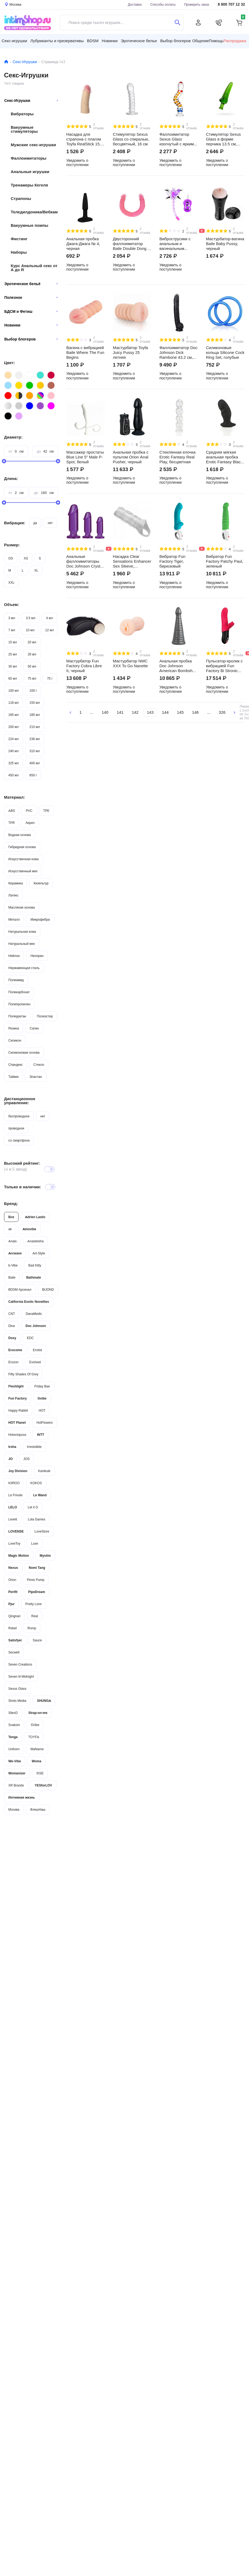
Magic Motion (18, 1556)
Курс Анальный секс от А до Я (34, 268)
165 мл (13, 715)
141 (120, 712)
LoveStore (41, 1531)
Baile (12, 1277)
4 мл (49, 618)
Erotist (37, 1350)
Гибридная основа (22, 847)
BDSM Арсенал (19, 1289)
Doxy (12, 1338)
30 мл (12, 666)
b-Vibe (12, 1265)
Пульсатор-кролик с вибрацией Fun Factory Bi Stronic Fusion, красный (224, 666)
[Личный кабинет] (198, 22)
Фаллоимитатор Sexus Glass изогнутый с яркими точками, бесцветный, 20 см (177, 139)
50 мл (32, 666)
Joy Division (17, 1471)
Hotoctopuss (17, 1435)
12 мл (49, 630)
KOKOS (36, 1483)
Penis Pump (35, 1580)
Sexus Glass (17, 1689)
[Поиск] (177, 22)
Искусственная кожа (23, 859)
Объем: (11, 604)
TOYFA (33, 1737)
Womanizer (17, 1773)
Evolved (35, 1362)
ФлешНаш (37, 1809)
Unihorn (14, 1749)
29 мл (32, 654)
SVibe (35, 1725)
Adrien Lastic (35, 1217)
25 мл (12, 654)
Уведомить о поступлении (77, 162)
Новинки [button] (110, 40)
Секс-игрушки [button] (14, 40)
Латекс (13, 895)
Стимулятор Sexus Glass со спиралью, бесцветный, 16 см (131, 139)
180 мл (35, 715)
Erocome (15, 1350)
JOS (26, 1459)
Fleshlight (16, 1386)
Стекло (39, 1065)
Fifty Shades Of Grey (23, 1374)
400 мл (35, 763)
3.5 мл (30, 618)
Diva (11, 1326)
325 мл (13, 763)
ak (10, 1229)
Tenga (12, 1737)
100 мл (13, 690)
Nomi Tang (37, 1568)
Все (11, 1217)
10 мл (30, 630)
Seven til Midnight (21, 1676)
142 (135, 712)
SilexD (13, 1713)
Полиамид (16, 980)
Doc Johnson (36, 1326)
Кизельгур (41, 883)
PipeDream (36, 1592)
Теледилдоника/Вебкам (34, 212)
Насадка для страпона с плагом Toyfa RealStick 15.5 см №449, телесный (84, 139)
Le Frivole (15, 1495)
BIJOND (48, 1289)
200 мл (13, 727)
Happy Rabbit (18, 1410)
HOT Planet (17, 1422)
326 (222, 712)
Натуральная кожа (22, 932)
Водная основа (19, 835)
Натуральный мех (21, 944)
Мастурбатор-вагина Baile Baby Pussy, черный (225, 243)
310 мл (35, 751)
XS (26, 558)
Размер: (12, 545)
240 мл (13, 751)
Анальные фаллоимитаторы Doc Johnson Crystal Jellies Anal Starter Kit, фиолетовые (84, 561)
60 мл (12, 678)
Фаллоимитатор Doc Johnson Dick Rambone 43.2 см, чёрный (178, 352)
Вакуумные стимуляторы (24, 129)
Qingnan (14, 1616)
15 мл (12, 642)
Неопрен (37, 956)
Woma (36, 1761)
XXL (11, 582)
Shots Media (17, 1701)
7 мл (11, 630)
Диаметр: (13, 437)
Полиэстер (45, 1016)
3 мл (11, 618)
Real (34, 1616)
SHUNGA (44, 1701)
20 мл (32, 642)
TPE (46, 811)
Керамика (15, 883)
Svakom (14, 1725)
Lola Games (36, 1519)
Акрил (30, 823)
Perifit (12, 1592)
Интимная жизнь (21, 1797)
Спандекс (15, 1065)
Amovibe (29, 1229)
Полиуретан (17, 1016)
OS (10, 558)
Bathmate (33, 1277)
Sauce (37, 1640)
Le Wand (40, 1495)
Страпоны (21, 198)
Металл (14, 919)
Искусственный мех (23, 871)
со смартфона (19, 1140)
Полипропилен (19, 1004)
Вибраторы (22, 114)
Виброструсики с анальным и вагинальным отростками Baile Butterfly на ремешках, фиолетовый (175, 243)
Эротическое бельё (31, 283)
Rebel (12, 1628)
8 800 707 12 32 (231, 4)
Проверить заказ (196, 4)
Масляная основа (21, 907)
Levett (12, 1519)
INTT (40, 1435)
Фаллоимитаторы (28, 158)
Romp (31, 1628)
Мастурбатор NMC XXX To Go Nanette (130, 663)
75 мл (32, 678)
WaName (37, 1749)
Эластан (35, 1077)
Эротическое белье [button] (139, 40)
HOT (42, 1410)
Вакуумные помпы (29, 225)
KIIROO (14, 1483)
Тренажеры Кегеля (29, 185)
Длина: (11, 478)
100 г (33, 690)
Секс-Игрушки (25, 61)
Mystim (45, 1556)
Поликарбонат (19, 992)
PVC (29, 811)
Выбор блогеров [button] (175, 40)
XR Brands (16, 1785)
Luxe (34, 1543)
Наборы (19, 252)
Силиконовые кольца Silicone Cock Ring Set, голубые (225, 352)
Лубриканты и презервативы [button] (57, 40)
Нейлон (14, 956)
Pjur (11, 1604)
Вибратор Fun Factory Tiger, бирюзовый (172, 561)
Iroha (12, 1447)
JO (10, 1459)
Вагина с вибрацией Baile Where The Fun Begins (85, 352)
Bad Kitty (34, 1265)
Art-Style (39, 1253)
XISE (40, 1773)
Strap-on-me (38, 1713)
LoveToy (14, 1543)
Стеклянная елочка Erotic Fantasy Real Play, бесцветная (177, 457)
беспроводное (19, 1116)
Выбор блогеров (31, 339)
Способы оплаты (163, 4)
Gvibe (42, 1398)
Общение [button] (200, 41)
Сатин (34, 1028)
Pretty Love (33, 1604)
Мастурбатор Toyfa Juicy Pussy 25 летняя (130, 352)
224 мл (13, 739)
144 (165, 712)
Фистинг (19, 239)
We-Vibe (14, 1761)
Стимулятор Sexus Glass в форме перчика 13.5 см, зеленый (223, 139)
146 (195, 712)
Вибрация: (14, 523)
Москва (13, 1809)
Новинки (31, 325)
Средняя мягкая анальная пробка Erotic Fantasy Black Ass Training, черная (225, 457)
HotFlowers (45, 1422)
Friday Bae (42, 1386)
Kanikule (44, 1471)
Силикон (14, 1040)
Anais (12, 1241)
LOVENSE (16, 1531)
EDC (30, 1338)
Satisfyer (15, 1640)
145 (180, 712)
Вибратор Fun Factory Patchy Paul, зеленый (224, 561)
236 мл (35, 739)
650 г (33, 775)
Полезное (31, 297)
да (35, 523)
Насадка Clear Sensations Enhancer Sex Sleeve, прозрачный (132, 561)
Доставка (135, 4)
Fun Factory (17, 1398)
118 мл (13, 703)
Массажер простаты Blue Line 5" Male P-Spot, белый (85, 457)
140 (105, 712)
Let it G (33, 1507)
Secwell (13, 1652)
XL (36, 570)
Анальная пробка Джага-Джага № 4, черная (83, 243)
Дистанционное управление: (19, 1101)
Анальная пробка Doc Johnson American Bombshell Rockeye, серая (178, 666)
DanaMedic (34, 1314)
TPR (11, 823)
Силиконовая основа (23, 1052)
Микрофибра (40, 919)
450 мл (13, 775)
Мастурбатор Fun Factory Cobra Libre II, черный (84, 666)
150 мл (35, 703)
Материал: (14, 797)
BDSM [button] (92, 40)
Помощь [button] (216, 41)
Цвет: (9, 363)
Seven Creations (20, 1664)
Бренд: (11, 1203)
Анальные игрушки (30, 172)
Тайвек (13, 1077)
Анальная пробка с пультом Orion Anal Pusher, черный (130, 457)
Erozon (13, 1362)
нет (50, 523)
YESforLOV (43, 1785)
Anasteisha (35, 1241)
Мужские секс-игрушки (33, 145)
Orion (12, 1580)
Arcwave (15, 1253)
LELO (12, 1507)
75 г (50, 678)
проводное (16, 1128)
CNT (11, 1314)
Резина (13, 1028)
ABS (11, 811)
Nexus (13, 1568)
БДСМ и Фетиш (31, 311)
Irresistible (34, 1447)
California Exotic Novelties (28, 1302)
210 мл (35, 727)
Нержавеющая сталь (23, 968)
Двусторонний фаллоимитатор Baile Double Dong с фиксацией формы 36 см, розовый (131, 243)
